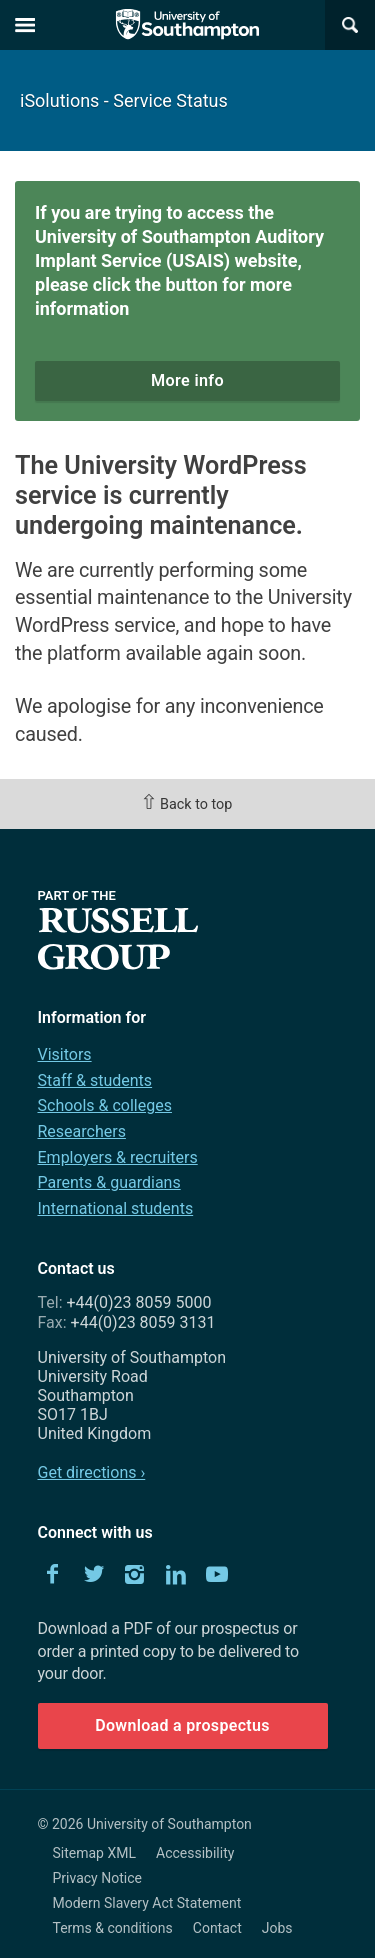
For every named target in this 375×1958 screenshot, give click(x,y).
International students (116, 1208)
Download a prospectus (182, 1725)
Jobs (277, 1928)
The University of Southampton (188, 25)
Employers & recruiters (118, 1157)
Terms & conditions (113, 1928)
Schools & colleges (105, 1105)
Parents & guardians (109, 1182)
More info (187, 380)
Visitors (65, 1054)
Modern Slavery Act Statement (147, 1903)
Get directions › (92, 1472)
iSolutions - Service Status (124, 100)
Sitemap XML (95, 1853)
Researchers (82, 1131)
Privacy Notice (97, 1878)
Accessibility (195, 1853)
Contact (217, 1928)
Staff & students (95, 1080)
